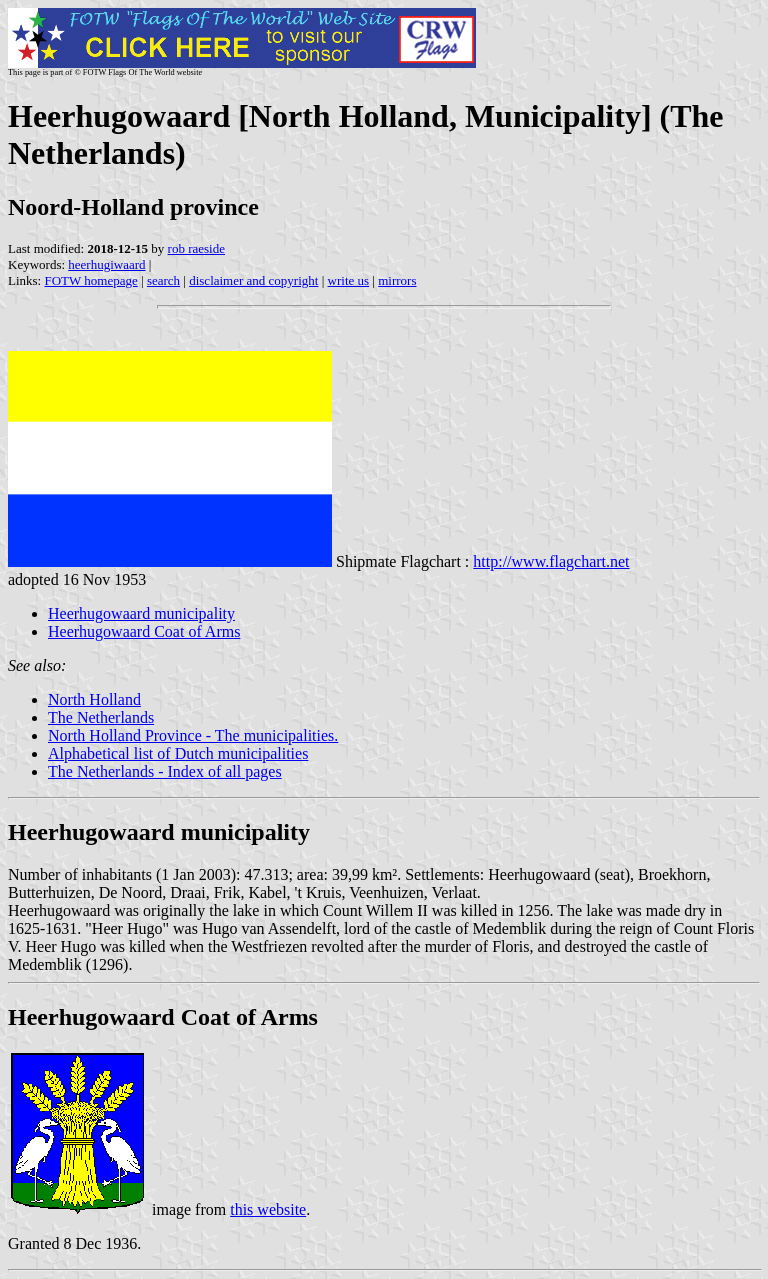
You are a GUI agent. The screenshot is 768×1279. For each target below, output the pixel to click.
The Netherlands (101, 717)
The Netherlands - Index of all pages (165, 771)
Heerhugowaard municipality (141, 613)
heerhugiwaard (106, 264)
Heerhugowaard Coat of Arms (144, 631)
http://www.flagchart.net (551, 561)
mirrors (397, 280)
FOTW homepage (90, 280)
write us (349, 280)
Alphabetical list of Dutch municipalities (178, 753)
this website (268, 1209)
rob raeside (196, 248)
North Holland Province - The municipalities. (193, 735)
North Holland (94, 699)
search (163, 280)
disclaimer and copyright (253, 280)
